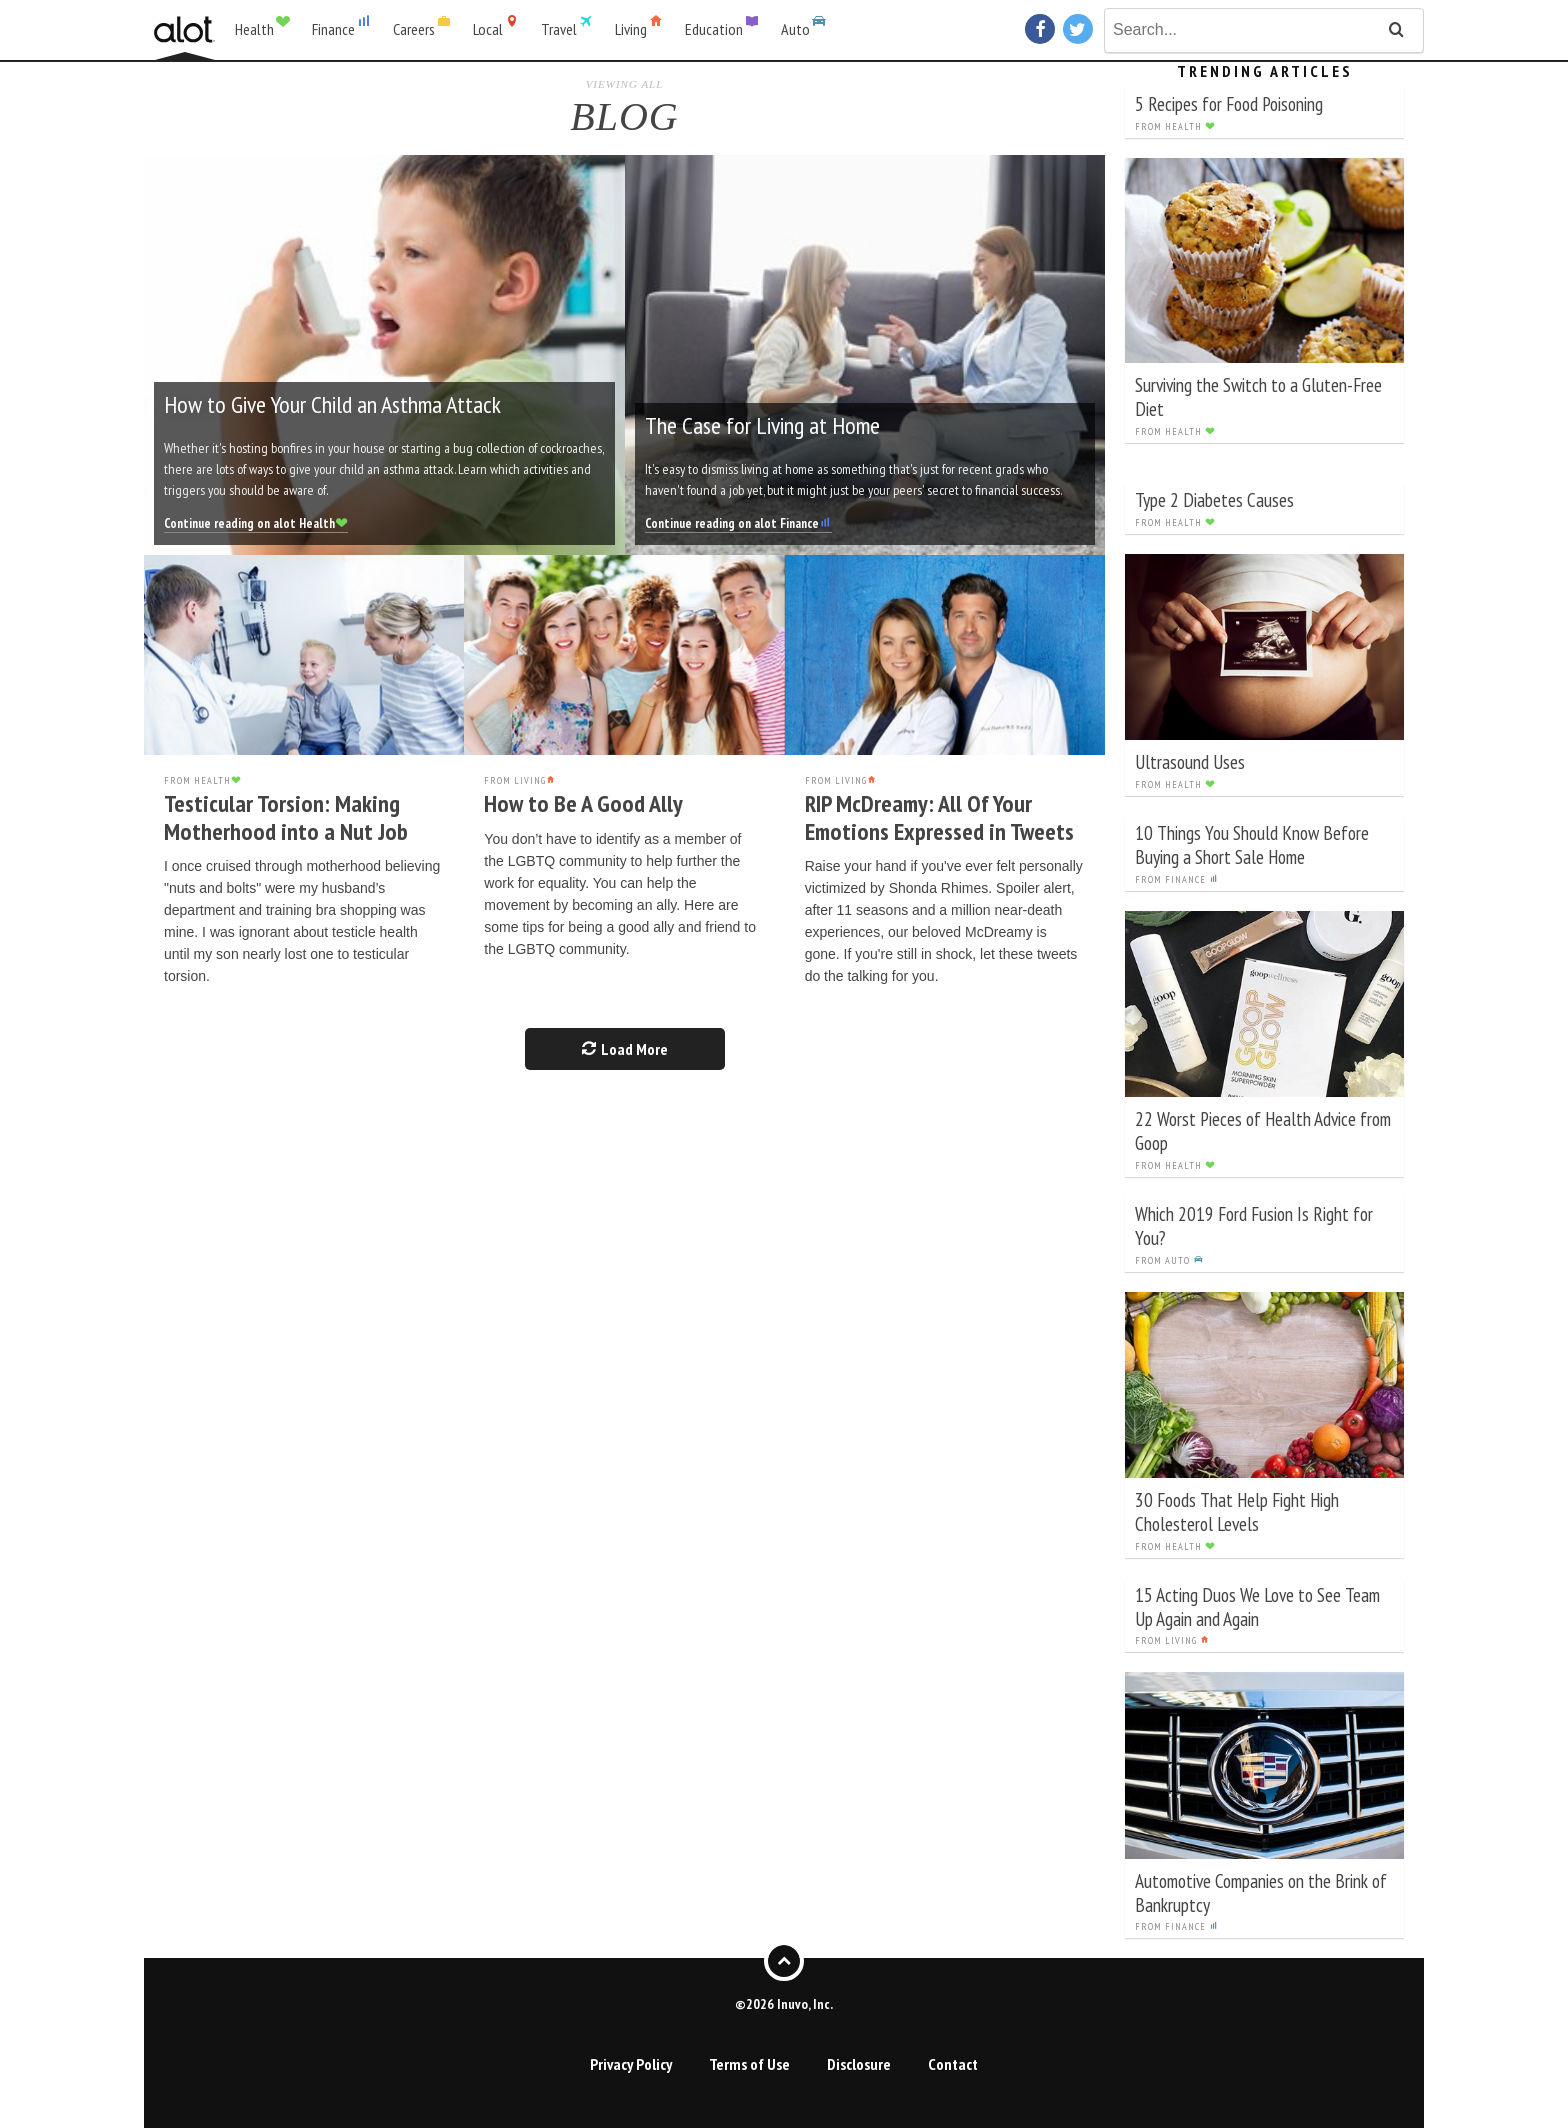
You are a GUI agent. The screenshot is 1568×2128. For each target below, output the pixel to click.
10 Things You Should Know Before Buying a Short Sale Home (1252, 844)
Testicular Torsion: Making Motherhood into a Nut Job (286, 817)
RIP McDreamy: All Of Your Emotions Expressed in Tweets (939, 817)
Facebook (1042, 29)
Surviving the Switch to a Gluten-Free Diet (1258, 396)
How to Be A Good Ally (583, 803)
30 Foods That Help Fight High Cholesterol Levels (1237, 1511)
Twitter (1080, 29)
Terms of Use (749, 2064)
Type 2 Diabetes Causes (1214, 499)
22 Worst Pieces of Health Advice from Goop (1263, 1130)
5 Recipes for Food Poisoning (1229, 103)
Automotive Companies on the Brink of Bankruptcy (1261, 1892)
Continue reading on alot (256, 523)
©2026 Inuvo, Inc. (784, 2003)
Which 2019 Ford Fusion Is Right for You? (1254, 1225)
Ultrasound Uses (1190, 761)
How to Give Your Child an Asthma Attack (332, 404)
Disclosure (859, 2064)
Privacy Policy (631, 2064)
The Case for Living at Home (762, 425)
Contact (953, 2064)
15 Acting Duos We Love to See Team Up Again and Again (1257, 1606)
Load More (625, 1049)
